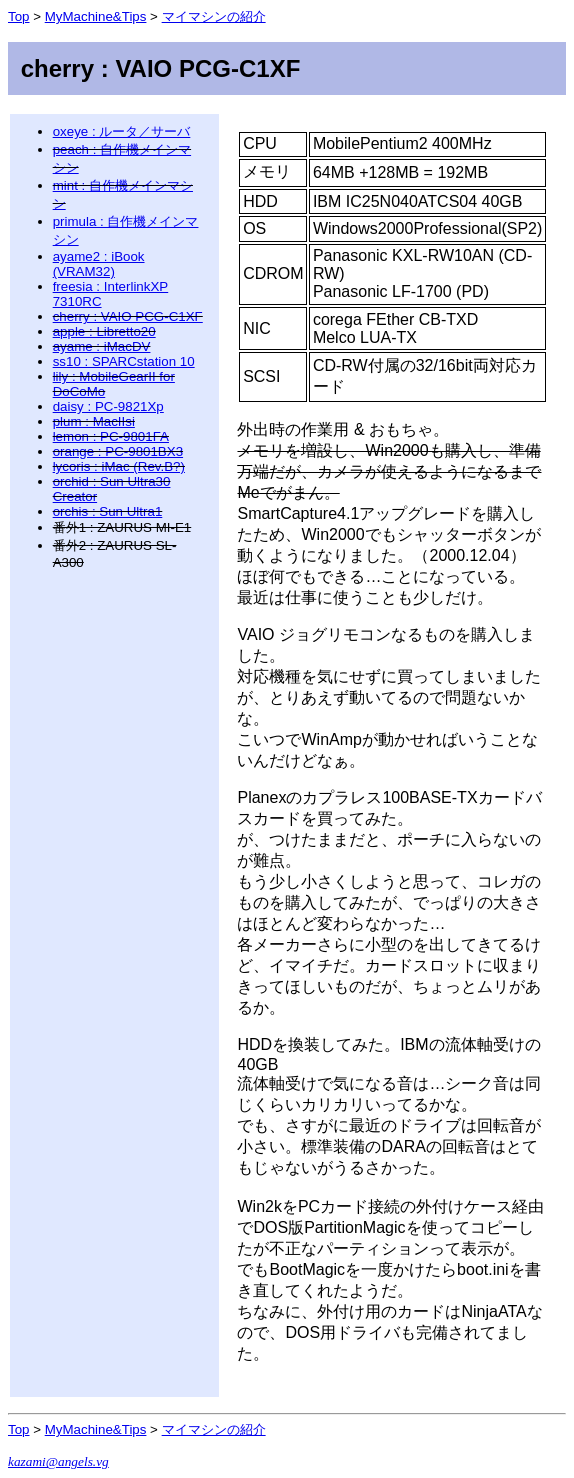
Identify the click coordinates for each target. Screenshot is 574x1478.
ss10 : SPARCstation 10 (124, 361)
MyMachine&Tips (96, 16)
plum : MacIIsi (94, 421)
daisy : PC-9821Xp (108, 406)
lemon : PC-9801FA (111, 436)
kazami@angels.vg (58, 1461)
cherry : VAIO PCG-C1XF (128, 316)
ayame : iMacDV (102, 346)
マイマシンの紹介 (214, 16)
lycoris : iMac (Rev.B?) (119, 466)
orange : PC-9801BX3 (118, 451)
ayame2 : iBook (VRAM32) (99, 264)
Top (19, 16)
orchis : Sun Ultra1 (108, 511)
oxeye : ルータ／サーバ (122, 131)
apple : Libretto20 (104, 331)
